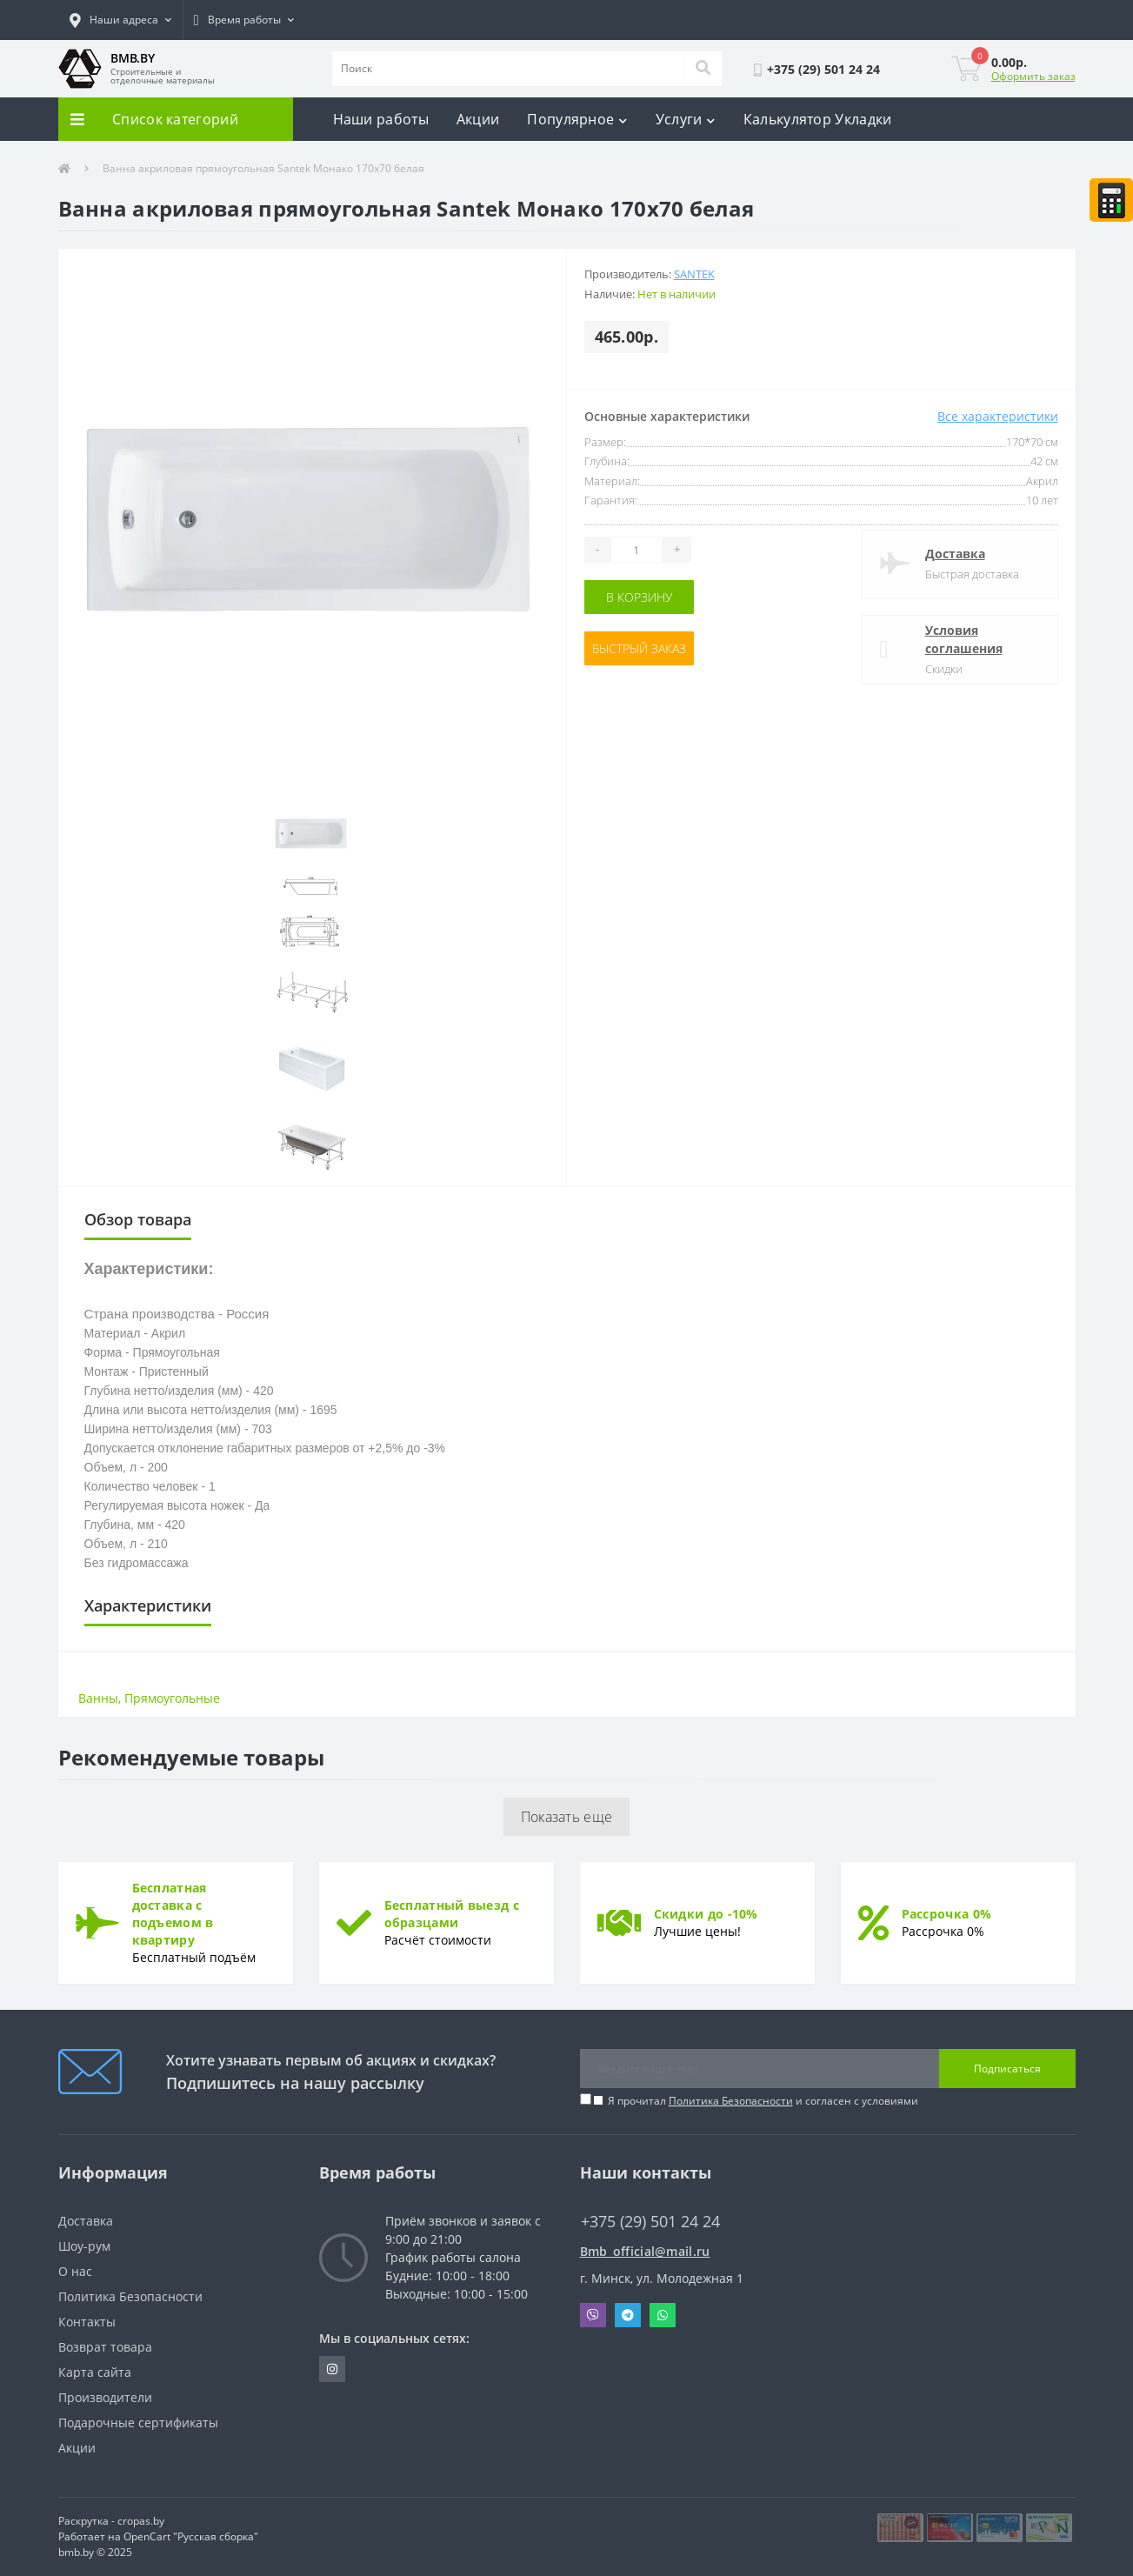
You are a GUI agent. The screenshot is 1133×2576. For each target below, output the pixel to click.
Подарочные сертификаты (138, 2422)
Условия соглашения (964, 639)
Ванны (98, 1698)
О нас (75, 2271)
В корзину (639, 597)
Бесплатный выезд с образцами (451, 1914)
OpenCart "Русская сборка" (190, 2536)
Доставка (955, 553)
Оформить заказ (1033, 76)
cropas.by (140, 2520)
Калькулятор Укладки (817, 119)
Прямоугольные (172, 1698)
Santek (694, 274)
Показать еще (567, 1816)
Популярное (577, 119)
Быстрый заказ (639, 648)
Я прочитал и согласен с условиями (763, 2100)
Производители (105, 2397)
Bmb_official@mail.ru (645, 2251)
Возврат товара (105, 2347)
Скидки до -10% (706, 1913)
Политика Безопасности (731, 2100)
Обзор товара (137, 1219)
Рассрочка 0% (947, 1913)
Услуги (686, 119)
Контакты (87, 2321)
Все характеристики (997, 416)
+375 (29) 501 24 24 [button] (650, 2222)
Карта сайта (94, 2372)
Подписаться (1007, 2068)
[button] (120, 20)
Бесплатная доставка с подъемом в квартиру (173, 1913)
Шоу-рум (84, 2246)
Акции (478, 119)
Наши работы (381, 119)
